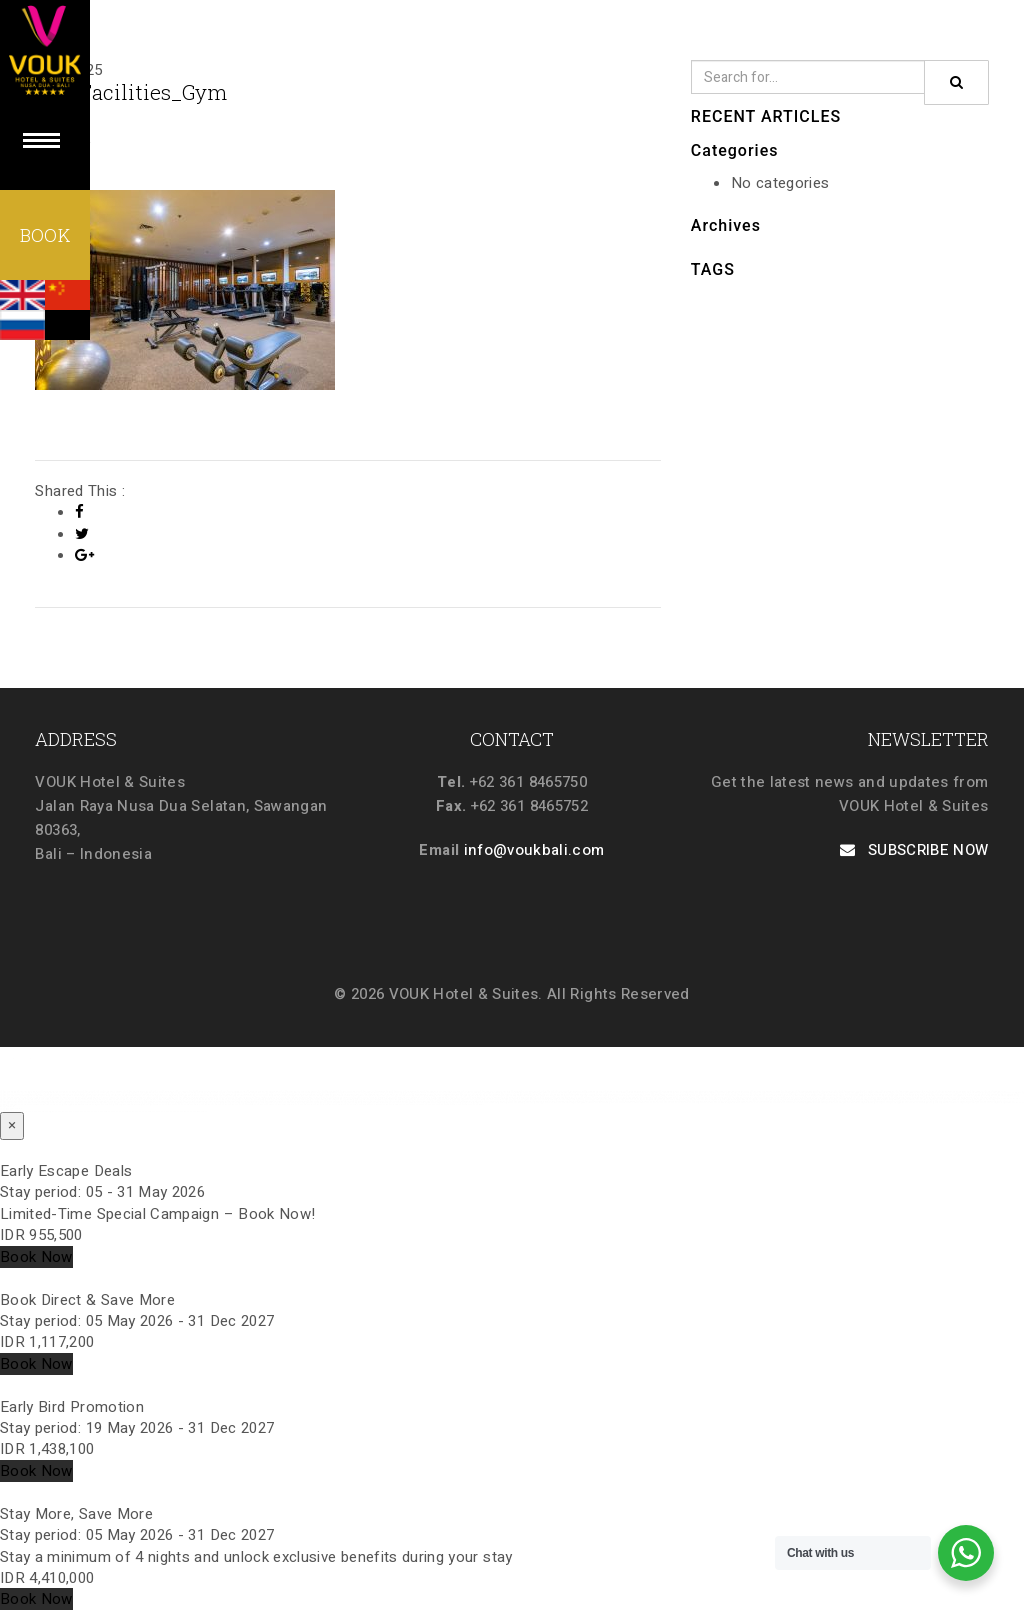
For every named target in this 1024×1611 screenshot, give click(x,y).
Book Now (36, 1257)
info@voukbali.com (534, 850)
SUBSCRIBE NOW (914, 850)
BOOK (45, 235)
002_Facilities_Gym (131, 92)
